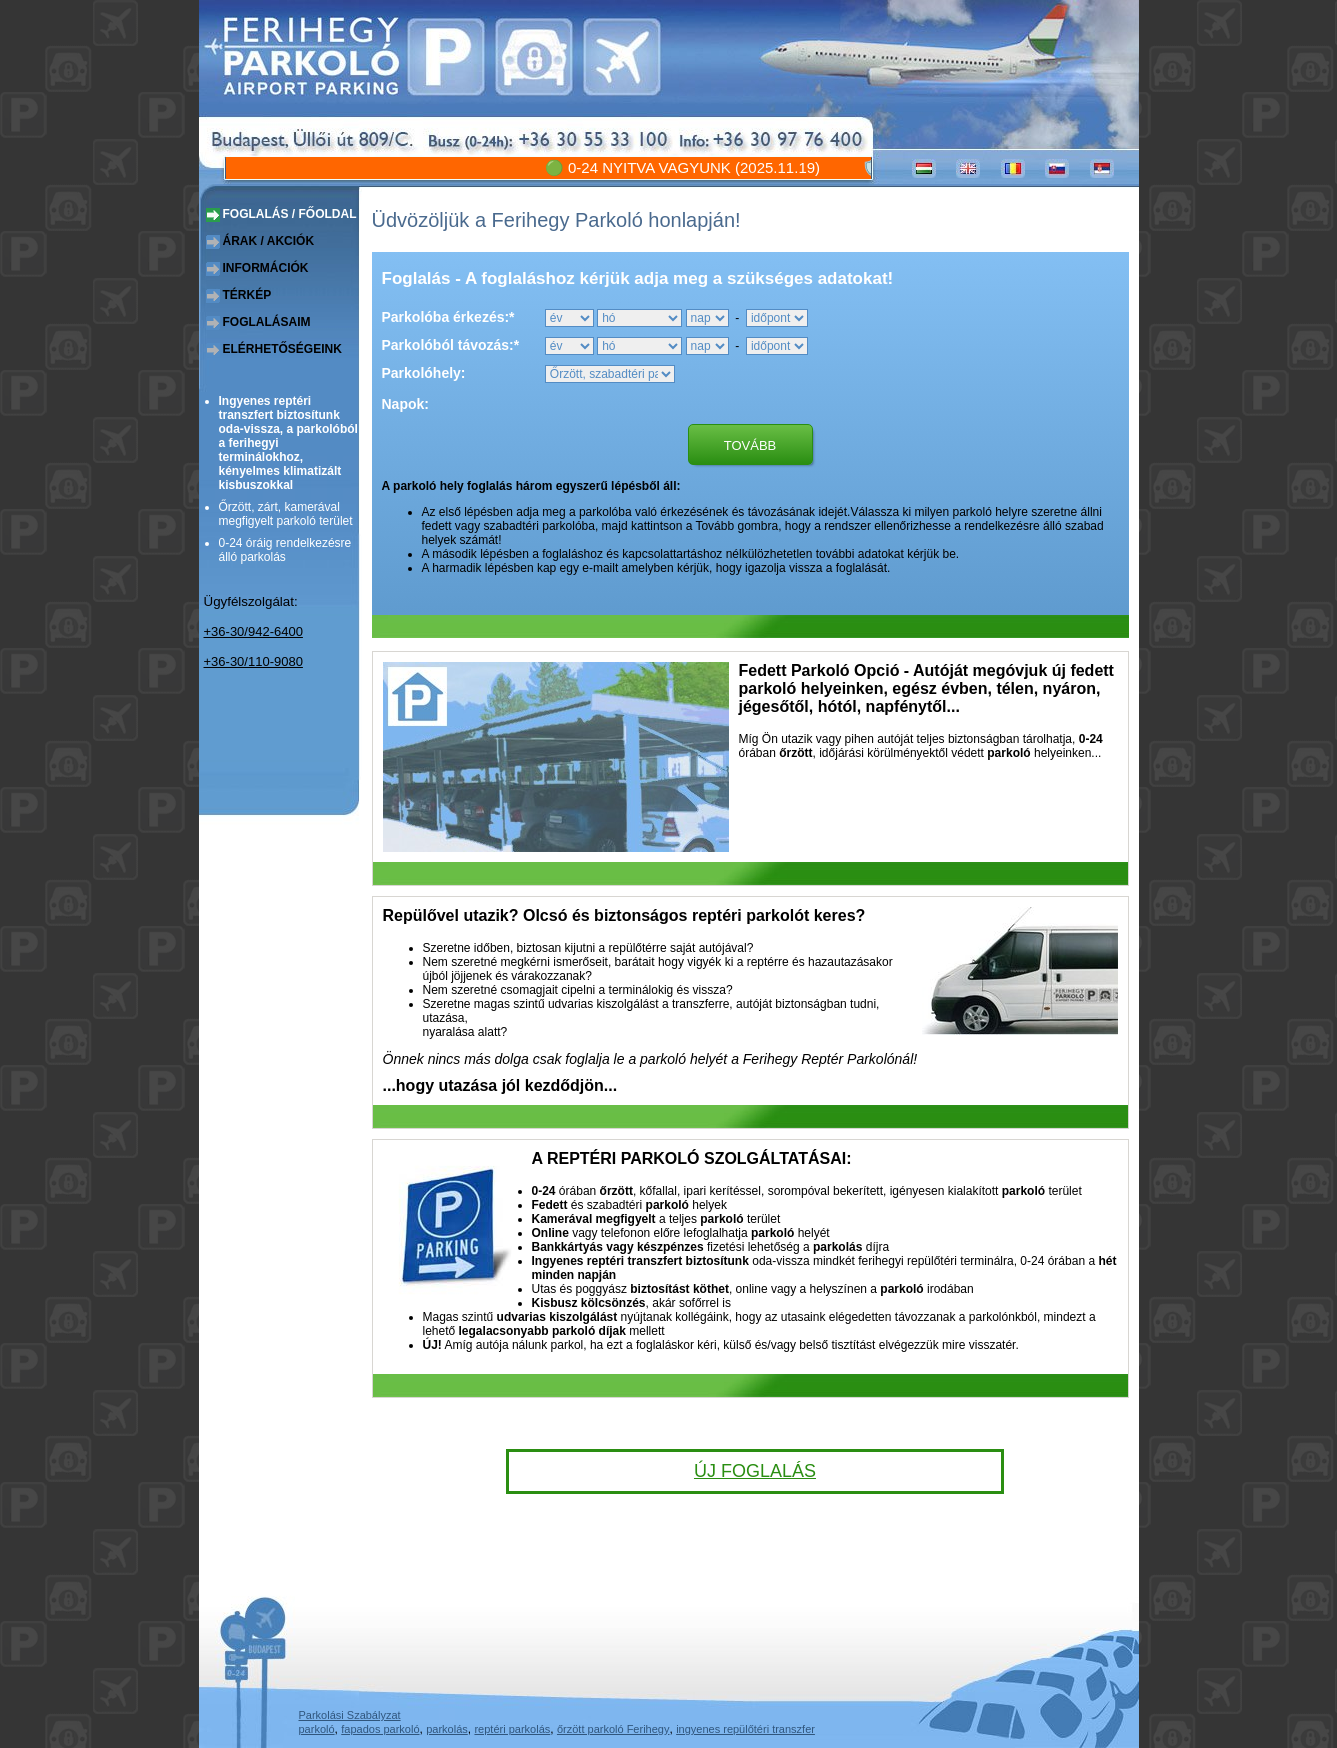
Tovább (750, 445)
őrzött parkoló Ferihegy (613, 1729)
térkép (247, 295)
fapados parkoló (380, 1729)
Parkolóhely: (424, 373)
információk (266, 268)
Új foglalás (755, 1471)
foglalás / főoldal (290, 214)
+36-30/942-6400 (253, 631)
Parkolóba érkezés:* (448, 317)
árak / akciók (269, 241)
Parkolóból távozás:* (451, 345)
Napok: (405, 404)
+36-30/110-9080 (253, 661)
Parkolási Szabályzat (350, 1715)
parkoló (317, 1729)
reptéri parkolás (512, 1729)
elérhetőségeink (282, 349)
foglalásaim (267, 322)
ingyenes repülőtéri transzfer (745, 1729)
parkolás (447, 1729)
